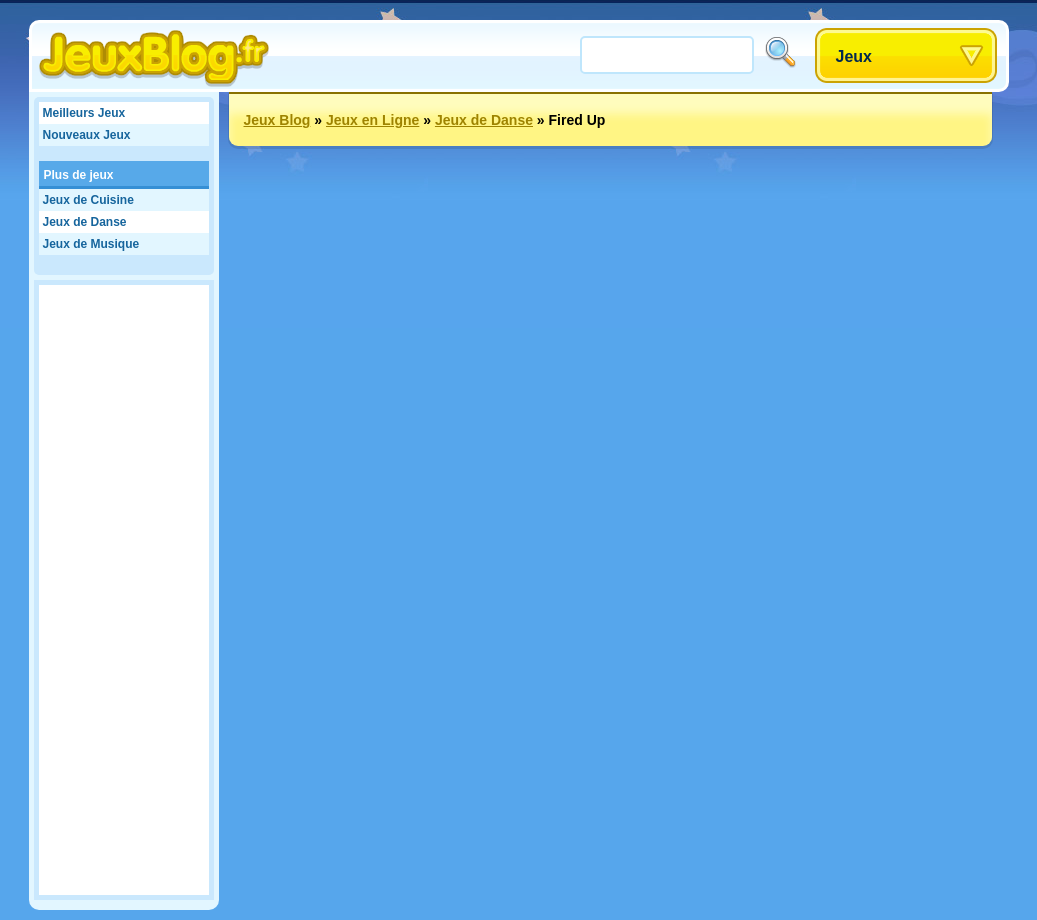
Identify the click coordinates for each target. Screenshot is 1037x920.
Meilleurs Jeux (84, 113)
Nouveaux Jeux (87, 135)
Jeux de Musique (91, 244)
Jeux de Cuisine (88, 200)
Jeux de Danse (85, 222)
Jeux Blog (277, 120)
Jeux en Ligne (372, 120)
